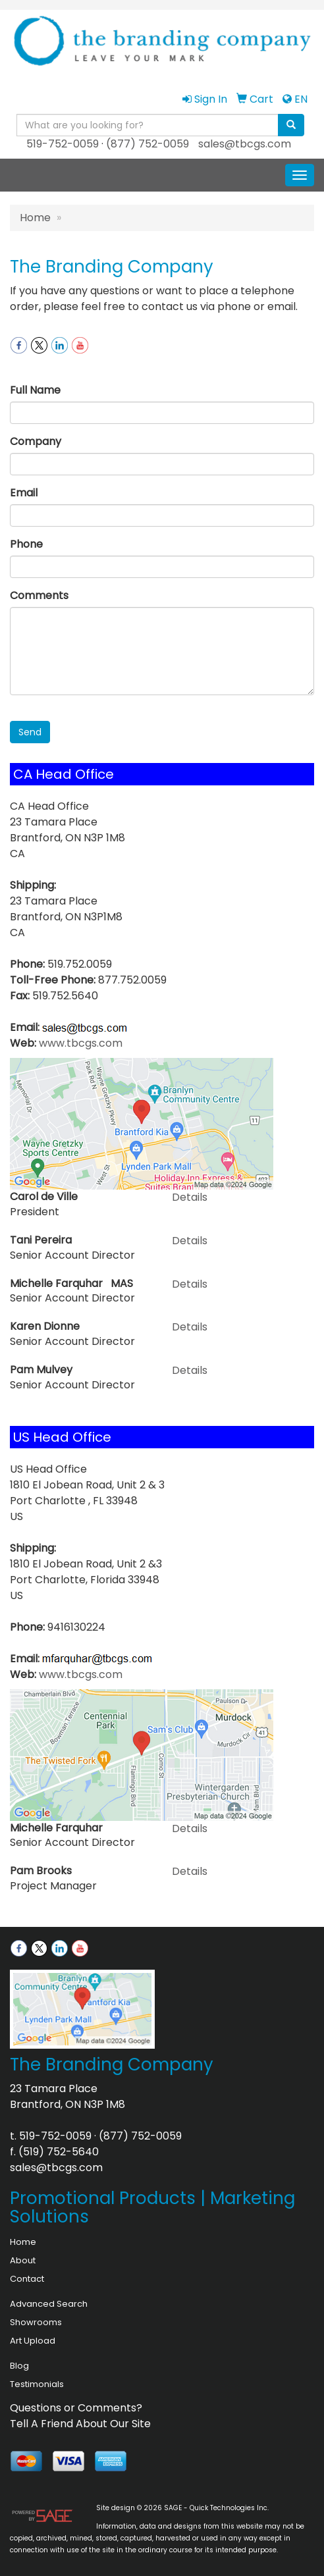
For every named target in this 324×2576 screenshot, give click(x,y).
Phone (26, 544)
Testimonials (37, 2384)
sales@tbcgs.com (244, 143)
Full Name (35, 390)
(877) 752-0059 (147, 143)
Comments (39, 595)
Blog (19, 2365)
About (23, 2260)
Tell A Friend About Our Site (80, 2423)
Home (35, 217)
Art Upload (32, 2340)
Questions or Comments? (76, 2407)
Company (35, 441)
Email (24, 492)
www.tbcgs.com (80, 1043)
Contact (27, 2279)
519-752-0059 (62, 143)
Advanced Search (49, 2304)
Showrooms (36, 2322)
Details (189, 1197)
